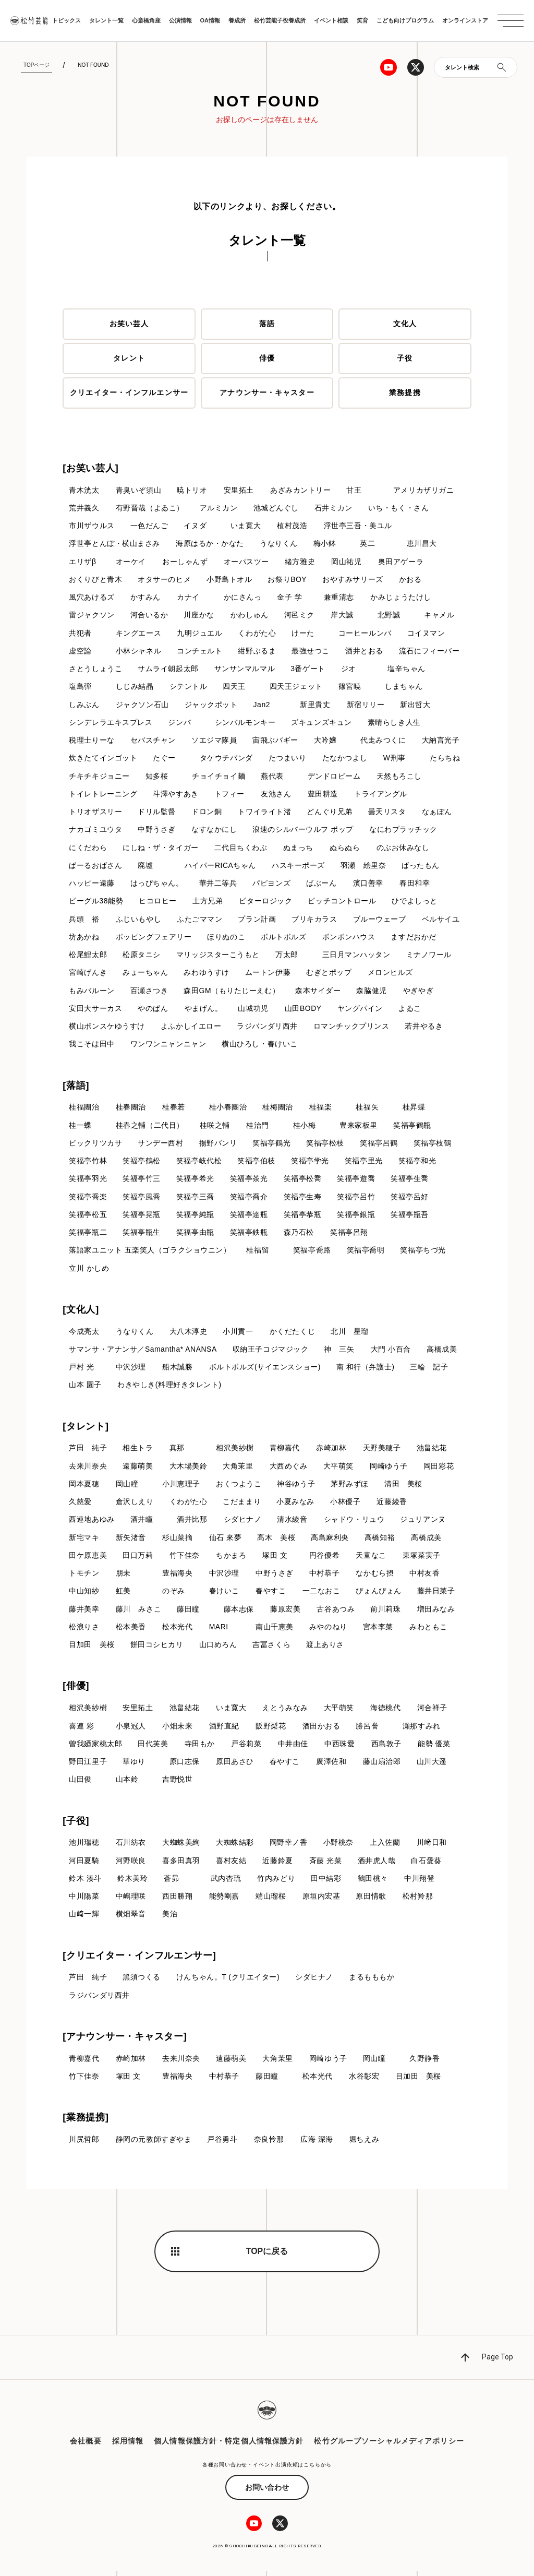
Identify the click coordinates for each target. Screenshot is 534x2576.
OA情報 (210, 20)
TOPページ (36, 65)
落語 (267, 324)
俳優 (267, 358)
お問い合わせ (267, 2492)
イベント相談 (331, 20)
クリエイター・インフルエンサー (129, 393)
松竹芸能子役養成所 (280, 20)
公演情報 (180, 20)
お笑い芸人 (129, 324)
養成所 (237, 20)
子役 (404, 358)
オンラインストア (465, 20)
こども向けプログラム (405, 20)
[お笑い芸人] (90, 468)
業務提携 (404, 393)
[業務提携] (85, 2122)
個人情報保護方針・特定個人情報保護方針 (229, 2446)
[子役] (76, 1825)
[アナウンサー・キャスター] (125, 2041)
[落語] (76, 1087)
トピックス (66, 20)
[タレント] (85, 1429)
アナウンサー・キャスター (267, 393)
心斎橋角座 (146, 20)
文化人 (405, 324)
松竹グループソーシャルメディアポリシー (389, 2446)
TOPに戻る (267, 2256)
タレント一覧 (106, 20)
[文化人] (81, 1312)
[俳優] (76, 1690)
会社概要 (85, 2446)
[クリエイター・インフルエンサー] (139, 1960)
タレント (128, 358)
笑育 (362, 20)
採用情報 (127, 2446)
